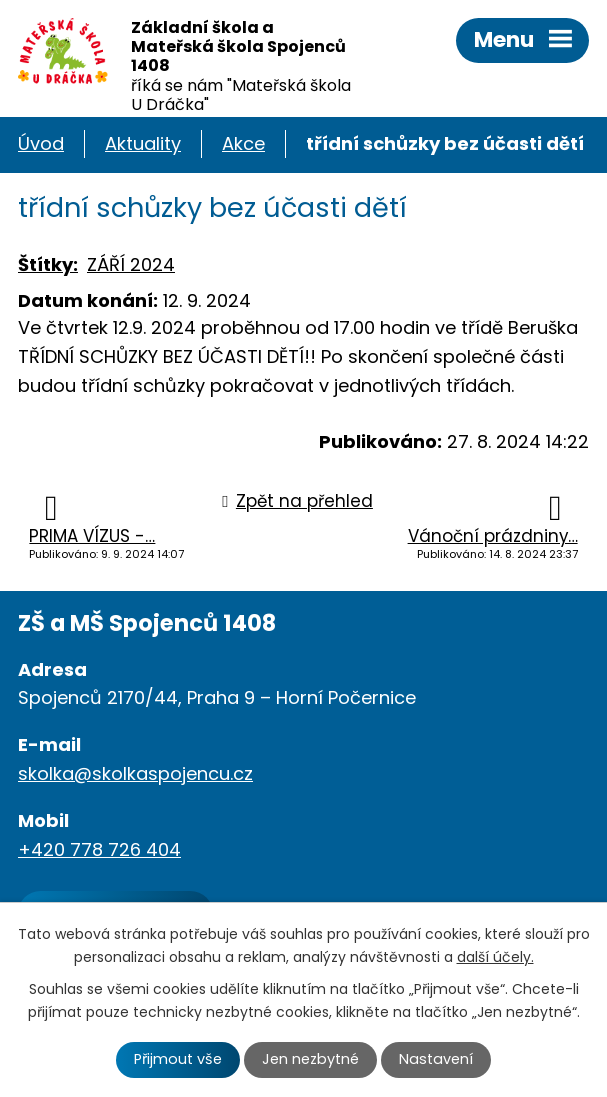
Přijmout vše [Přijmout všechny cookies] (178, 1059)
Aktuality (143, 143)
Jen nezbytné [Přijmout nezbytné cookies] (310, 1059)
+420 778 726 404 (99, 849)
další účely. (495, 957)
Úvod (41, 143)
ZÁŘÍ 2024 (131, 264)
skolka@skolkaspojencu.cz (135, 773)
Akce (243, 143)
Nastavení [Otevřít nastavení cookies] (436, 1059)
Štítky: (48, 264)
